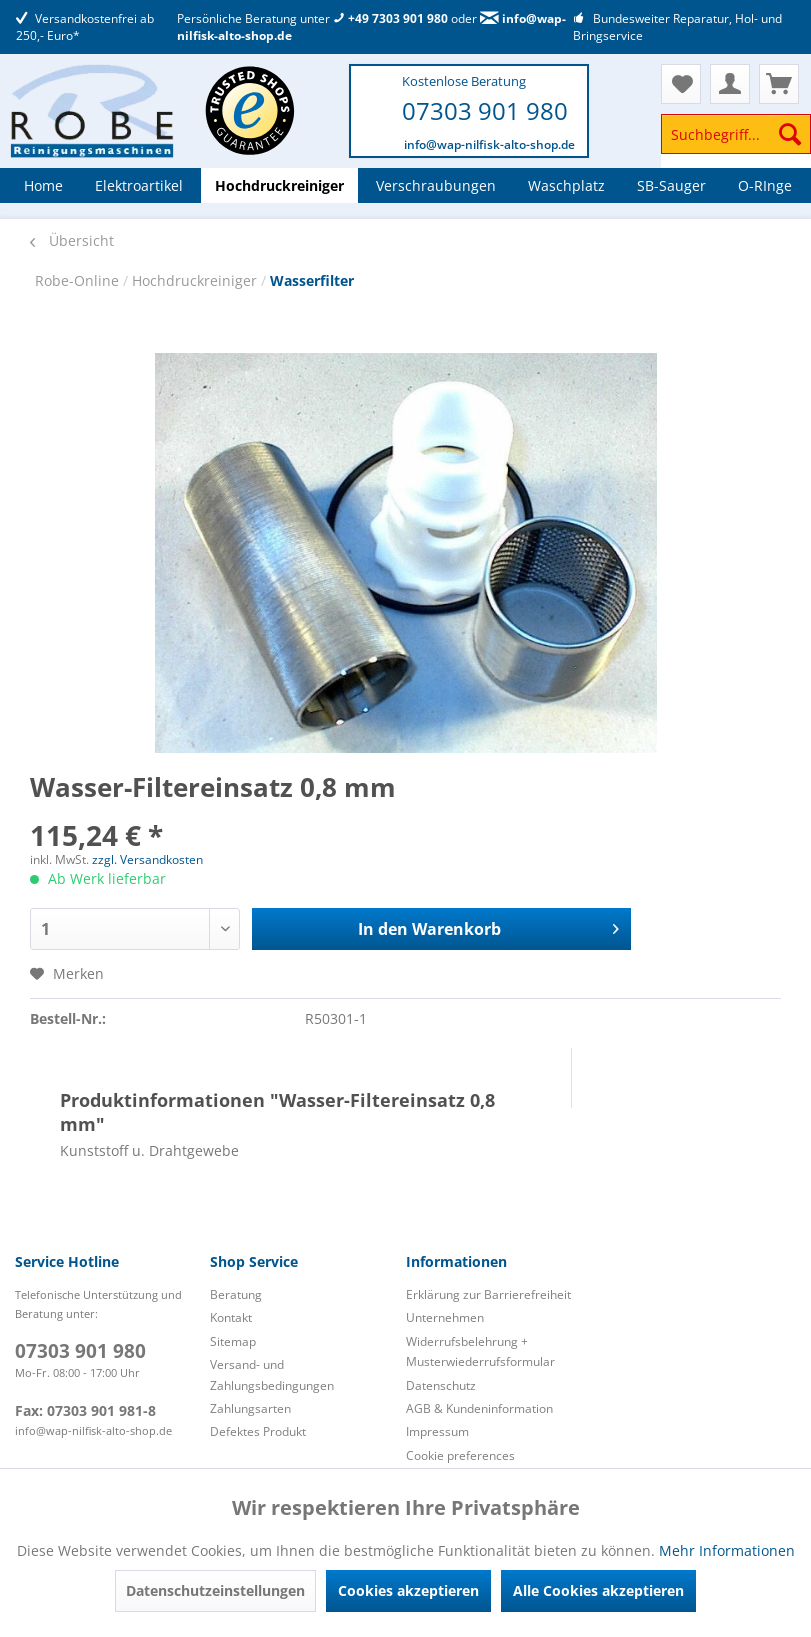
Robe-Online (79, 280)
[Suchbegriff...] (736, 134)
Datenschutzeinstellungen (215, 1590)
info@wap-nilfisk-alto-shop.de (489, 144)
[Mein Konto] (730, 84)
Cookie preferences (460, 1455)
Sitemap (233, 1341)
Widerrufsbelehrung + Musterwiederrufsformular (480, 1351)
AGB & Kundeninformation (479, 1408)
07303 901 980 (485, 110)
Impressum (437, 1431)
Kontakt (231, 1317)
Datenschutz (441, 1385)
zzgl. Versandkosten (147, 859)
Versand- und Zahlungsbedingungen (272, 1374)
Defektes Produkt (258, 1431)
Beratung (236, 1294)
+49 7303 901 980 (390, 18)
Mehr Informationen (727, 1550)
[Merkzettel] (681, 84)
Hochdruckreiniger (196, 280)
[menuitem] (736, 143)
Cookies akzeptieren (408, 1590)
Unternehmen (445, 1317)
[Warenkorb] (779, 84)
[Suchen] (790, 134)
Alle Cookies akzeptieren (598, 1590)
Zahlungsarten (250, 1408)
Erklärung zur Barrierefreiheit (488, 1294)
